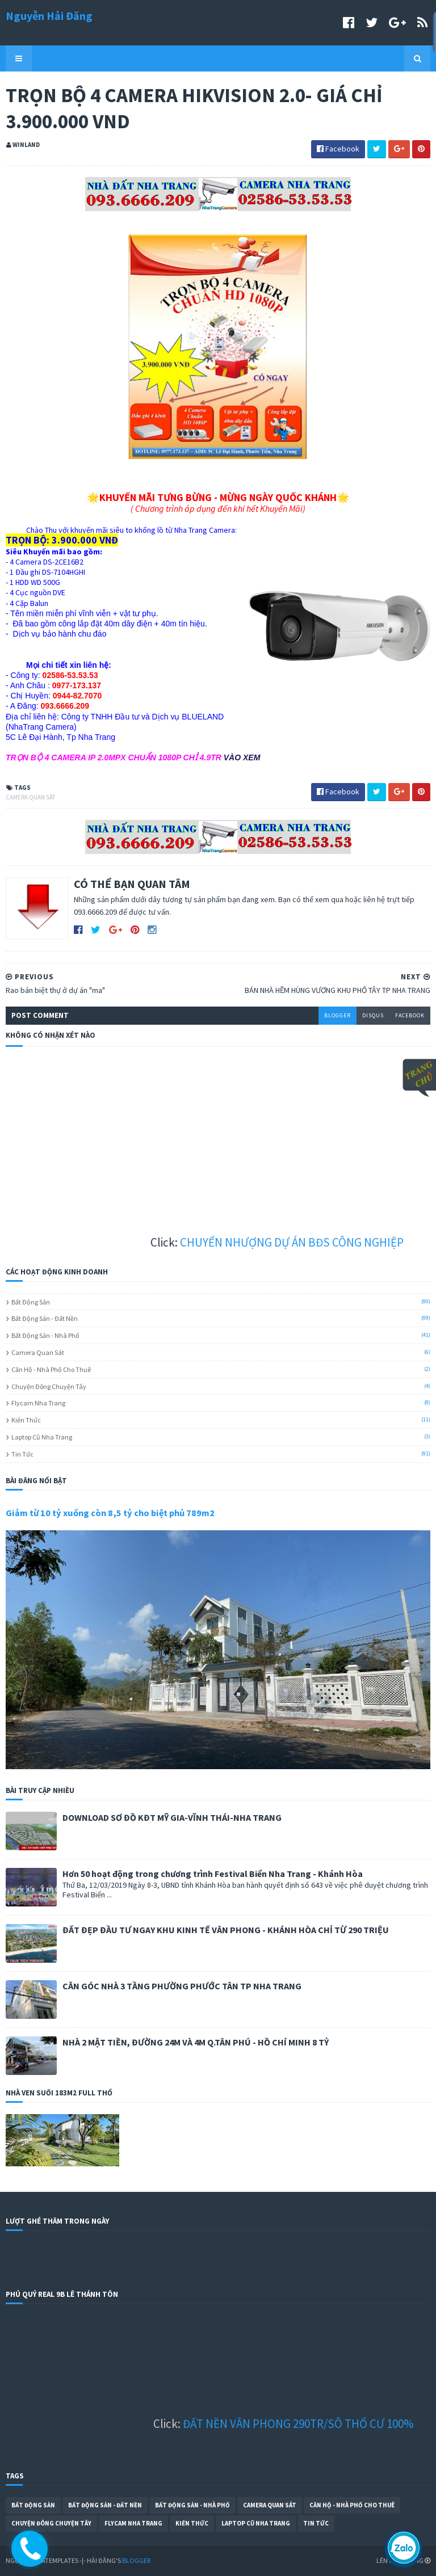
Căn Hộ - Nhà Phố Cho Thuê (51, 1369)
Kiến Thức (26, 1420)
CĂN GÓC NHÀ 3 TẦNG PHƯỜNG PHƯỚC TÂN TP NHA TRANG (181, 1986)
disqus (373, 1015)
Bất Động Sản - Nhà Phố (45, 1335)
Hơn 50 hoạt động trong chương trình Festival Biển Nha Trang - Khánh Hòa (212, 1873)
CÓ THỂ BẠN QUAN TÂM (132, 884)
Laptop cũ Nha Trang (41, 1437)
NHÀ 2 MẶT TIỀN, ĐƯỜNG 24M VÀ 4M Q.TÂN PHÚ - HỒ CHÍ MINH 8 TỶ (195, 2042)
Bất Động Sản (30, 1302)
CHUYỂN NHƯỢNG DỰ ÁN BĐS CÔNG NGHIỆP (324, 1242)
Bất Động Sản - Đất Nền (44, 1318)
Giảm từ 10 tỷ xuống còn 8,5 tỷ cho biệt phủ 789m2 (110, 1512)
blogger (337, 1015)
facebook (410, 1015)
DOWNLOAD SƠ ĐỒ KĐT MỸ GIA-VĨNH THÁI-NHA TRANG (172, 1817)
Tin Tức (22, 1454)
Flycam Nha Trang (38, 1403)
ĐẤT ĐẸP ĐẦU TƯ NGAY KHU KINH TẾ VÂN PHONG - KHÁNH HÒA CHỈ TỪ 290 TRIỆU (225, 1929)
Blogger (136, 2560)
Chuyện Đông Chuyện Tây (48, 1386)
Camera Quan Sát (30, 797)
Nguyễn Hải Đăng (49, 16)
